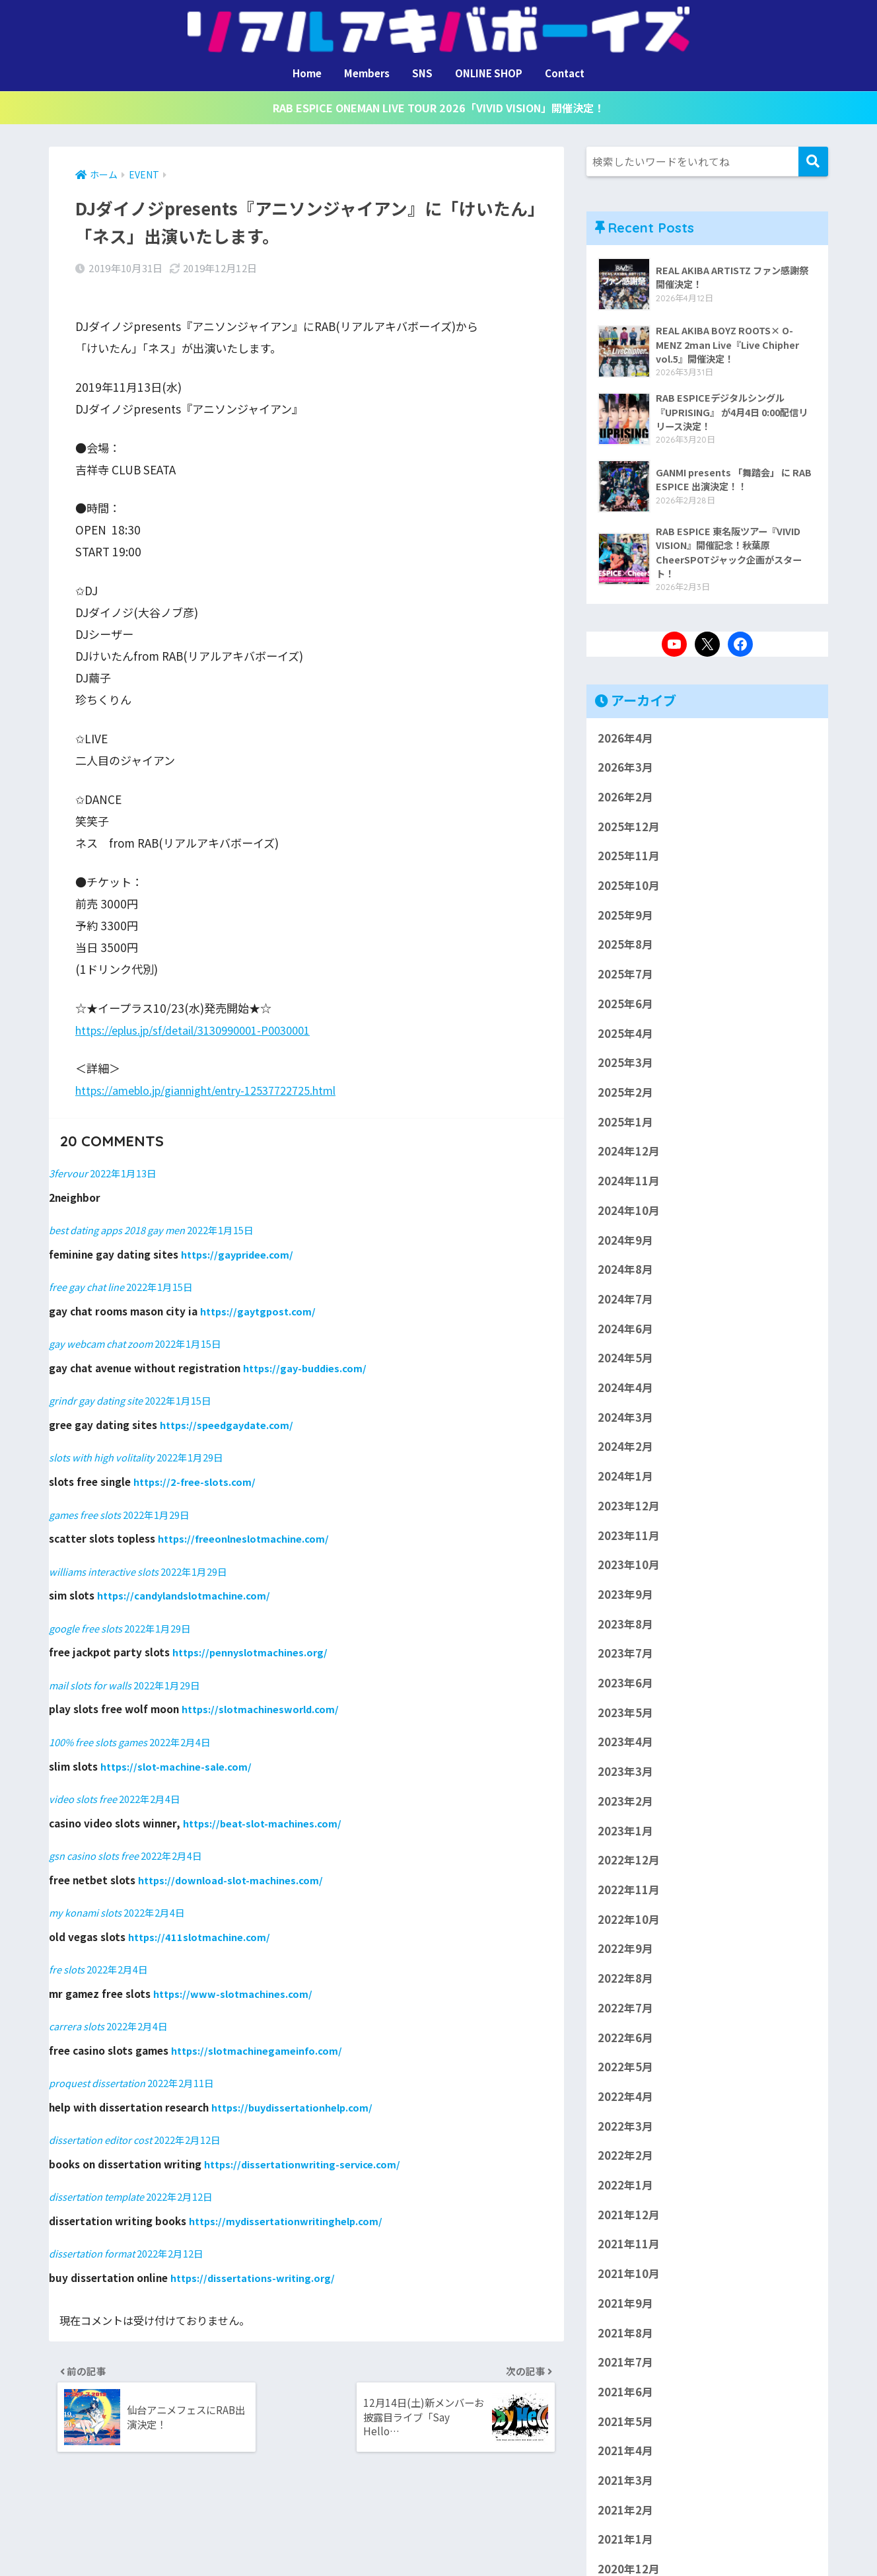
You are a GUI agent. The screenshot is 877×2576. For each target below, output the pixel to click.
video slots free (84, 1784)
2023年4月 (625, 1747)
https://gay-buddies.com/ (307, 1355)
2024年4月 (625, 1393)
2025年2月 (625, 1097)
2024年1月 (625, 1481)
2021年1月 (625, 2544)
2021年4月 (625, 2456)
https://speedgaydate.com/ (229, 1412)
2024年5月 (625, 1363)
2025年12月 (629, 831)
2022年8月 (625, 1983)
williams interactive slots (106, 1557)
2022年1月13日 (126, 1161)
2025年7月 (625, 979)
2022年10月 (629, 1924)
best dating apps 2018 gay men (123, 1217)
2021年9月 (625, 2308)
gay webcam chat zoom (104, 1331)
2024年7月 (625, 1304)
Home (307, 73)
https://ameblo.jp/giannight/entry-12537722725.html (219, 1078)
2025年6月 (625, 1009)
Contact (564, 73)
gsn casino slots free (96, 1840)
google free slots (87, 1614)
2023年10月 (629, 1570)
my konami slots (86, 1897)
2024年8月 (625, 1274)
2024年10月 (629, 1216)
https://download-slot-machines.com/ (233, 1864)
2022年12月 (629, 1865)
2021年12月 (629, 2220)
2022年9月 (625, 1954)
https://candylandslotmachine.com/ (186, 1581)
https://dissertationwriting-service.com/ (307, 2148)
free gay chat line (89, 1274)
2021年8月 (625, 2337)
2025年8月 (625, 949)
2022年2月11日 (189, 2067)
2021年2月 (625, 2515)
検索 (813, 163)
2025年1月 (625, 1127)
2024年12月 (629, 1156)
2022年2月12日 (196, 2123)
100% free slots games (102, 1727)
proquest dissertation (100, 2067)
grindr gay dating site (99, 1387)
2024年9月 (625, 1245)
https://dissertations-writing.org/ (257, 2261)
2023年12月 (629, 1511)
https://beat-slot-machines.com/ (264, 1808)
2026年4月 (625, 743)
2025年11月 (629, 861)
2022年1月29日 (196, 1444)
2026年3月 (625, 772)
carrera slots (78, 2010)
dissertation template (100, 2180)
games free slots (87, 1501)
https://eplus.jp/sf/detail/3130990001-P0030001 (204, 1018)
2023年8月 (625, 1629)
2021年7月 (625, 2367)
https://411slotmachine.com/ (200, 1921)
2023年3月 (625, 1777)
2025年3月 (625, 1068)
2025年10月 (629, 891)
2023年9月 (625, 1599)
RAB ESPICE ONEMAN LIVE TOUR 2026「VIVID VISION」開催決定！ (438, 108)
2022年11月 (629, 1895)
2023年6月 (625, 1688)
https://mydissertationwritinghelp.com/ (291, 2204)
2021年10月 (629, 2279)
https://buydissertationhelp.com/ (296, 2091)
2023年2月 (625, 1806)
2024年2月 (625, 1451)
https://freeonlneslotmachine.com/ (246, 1525)
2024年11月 (629, 1186)
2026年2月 (625, 802)
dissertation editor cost (103, 2123)
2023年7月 (625, 1658)
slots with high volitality (103, 1444)
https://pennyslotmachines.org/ (252, 1638)
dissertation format (94, 2237)
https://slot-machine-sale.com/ (178, 1751)
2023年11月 (629, 1540)
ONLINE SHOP (488, 73)
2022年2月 (625, 2160)
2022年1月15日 (234, 1217)
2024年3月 (625, 1422)
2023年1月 (625, 1835)
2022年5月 (625, 2072)
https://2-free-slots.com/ (196, 1468)
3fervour (69, 1161)
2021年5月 (625, 2426)
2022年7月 (625, 2013)
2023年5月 (625, 1718)
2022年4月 (625, 2102)
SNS (422, 73)
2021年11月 (629, 2249)
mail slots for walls (91, 1671)
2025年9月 (625, 920)
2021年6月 (625, 2397)
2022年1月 (625, 2190)
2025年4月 (625, 1038)
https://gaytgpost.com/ (260, 1298)
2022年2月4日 (189, 1727)
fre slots (67, 1953)
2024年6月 (625, 1333)
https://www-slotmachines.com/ (234, 1978)
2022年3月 (625, 2131)
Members (367, 73)
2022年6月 (625, 2042)
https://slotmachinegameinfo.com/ (259, 2035)
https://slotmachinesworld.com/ (263, 1694)
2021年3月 (625, 2485)
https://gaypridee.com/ (239, 1242)
